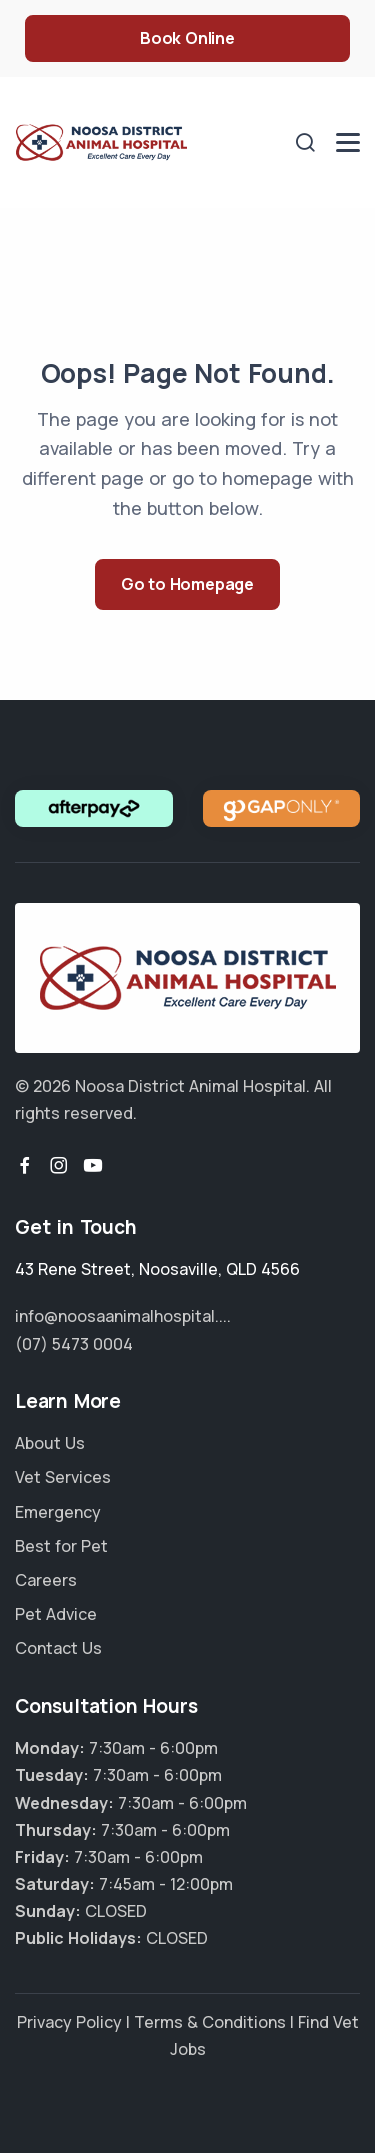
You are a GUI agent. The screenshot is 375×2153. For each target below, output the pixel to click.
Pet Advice (56, 1614)
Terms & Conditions (210, 2022)
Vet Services (63, 1477)
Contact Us (58, 1648)
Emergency (58, 1512)
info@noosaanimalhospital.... (123, 1316)
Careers (46, 1580)
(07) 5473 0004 (74, 1344)
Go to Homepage (187, 584)
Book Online (187, 38)
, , (157, 1269)
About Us (50, 1443)
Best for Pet (61, 1546)
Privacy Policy (69, 2022)
